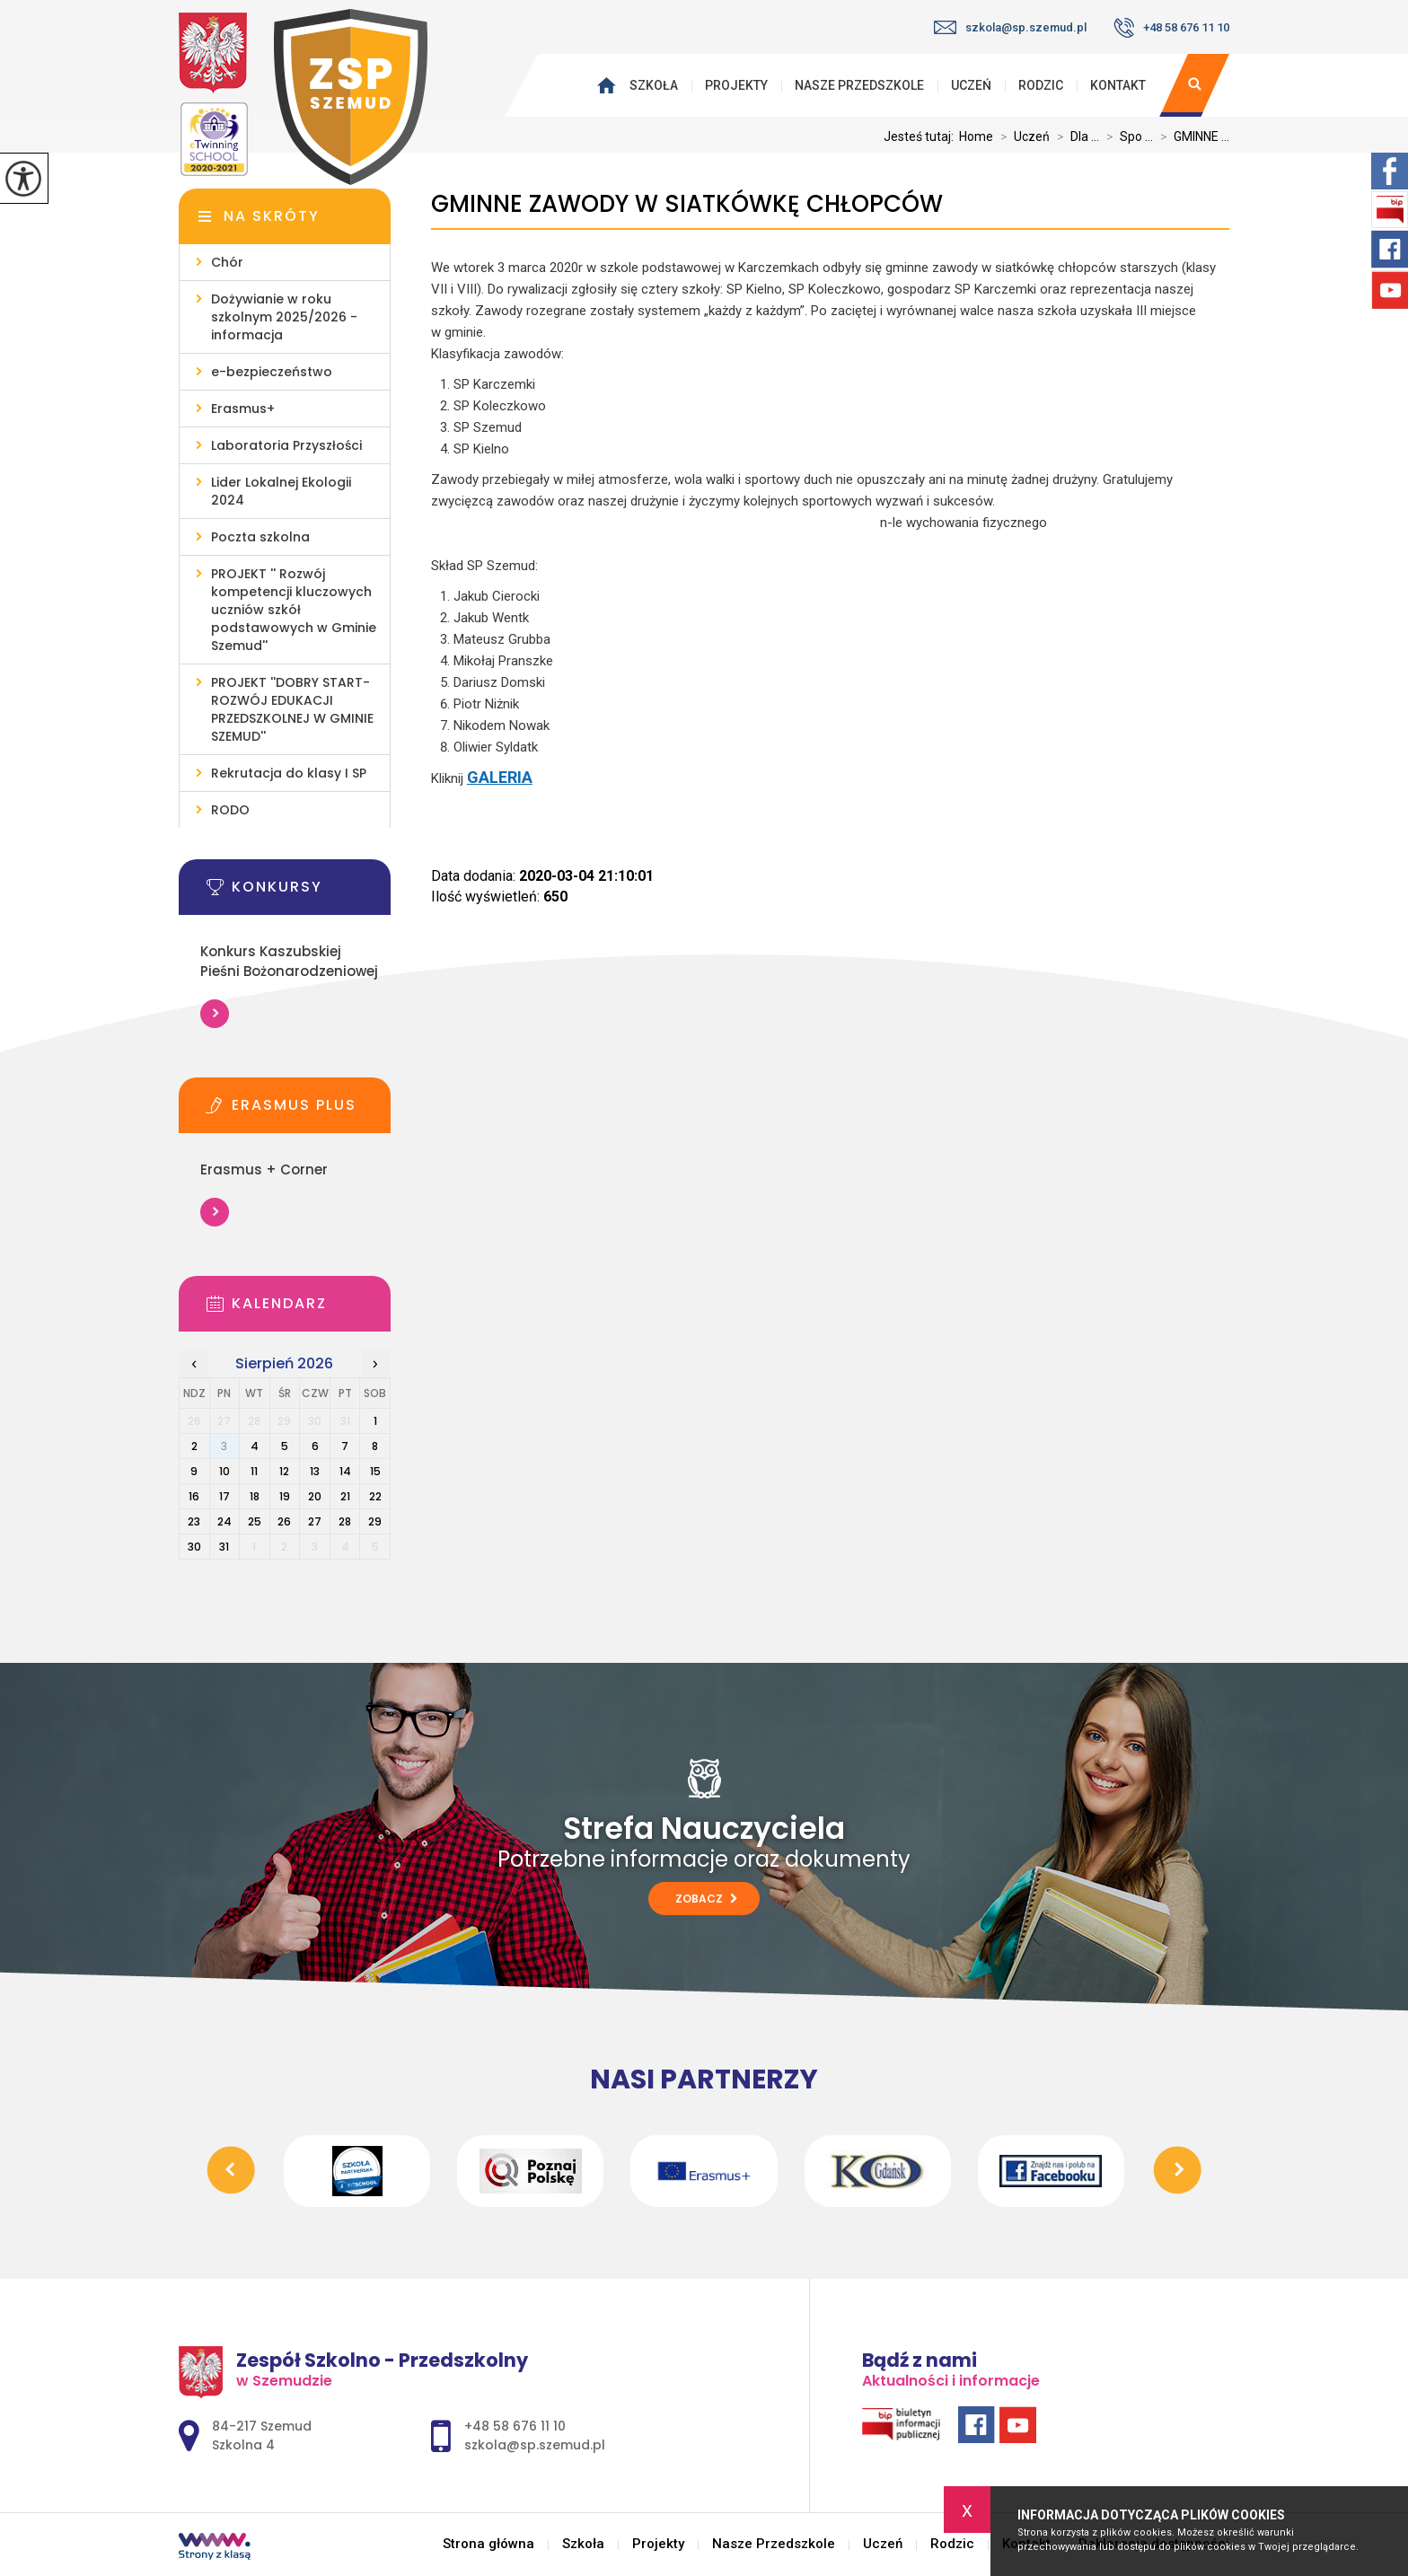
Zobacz (706, 1898)
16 (194, 1496)
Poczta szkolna (260, 537)
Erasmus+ (243, 409)
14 (345, 1471)
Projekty (736, 85)
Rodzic (1040, 85)
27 (314, 1521)
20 (314, 1496)
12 (284, 1471)
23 (194, 1521)
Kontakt (1118, 85)
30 (194, 1546)
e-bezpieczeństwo (271, 372)
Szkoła (653, 85)
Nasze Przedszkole (859, 85)
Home (976, 136)
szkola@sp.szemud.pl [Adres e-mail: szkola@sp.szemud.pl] (534, 2445)
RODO (230, 810)
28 (345, 1521)
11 (254, 1471)
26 (284, 1521)
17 (224, 1496)
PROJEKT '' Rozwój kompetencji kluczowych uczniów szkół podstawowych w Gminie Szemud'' (293, 610)
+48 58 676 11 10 (1171, 28)
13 (315, 1471)
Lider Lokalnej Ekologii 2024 (281, 491)
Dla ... (1074, 136)
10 (224, 1471)
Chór (227, 262)
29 (375, 1521)
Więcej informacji (214, 1013)
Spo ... (1126, 136)
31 (224, 1546)
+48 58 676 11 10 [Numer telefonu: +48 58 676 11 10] (515, 2426)
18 (255, 1496)
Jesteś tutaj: (921, 136)
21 (345, 1496)
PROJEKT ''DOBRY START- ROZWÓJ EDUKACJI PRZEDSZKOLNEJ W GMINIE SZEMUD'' (292, 709)
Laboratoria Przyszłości (286, 445)
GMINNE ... (1191, 136)
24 (224, 1521)
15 (375, 1471)
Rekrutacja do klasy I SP (288, 773)
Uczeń (971, 85)
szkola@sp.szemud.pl (1010, 27)
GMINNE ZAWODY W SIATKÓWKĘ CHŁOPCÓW (687, 204)
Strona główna (610, 85)
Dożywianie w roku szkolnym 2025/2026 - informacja (284, 317)
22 (375, 1496)
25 (254, 1521)
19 (284, 1496)
